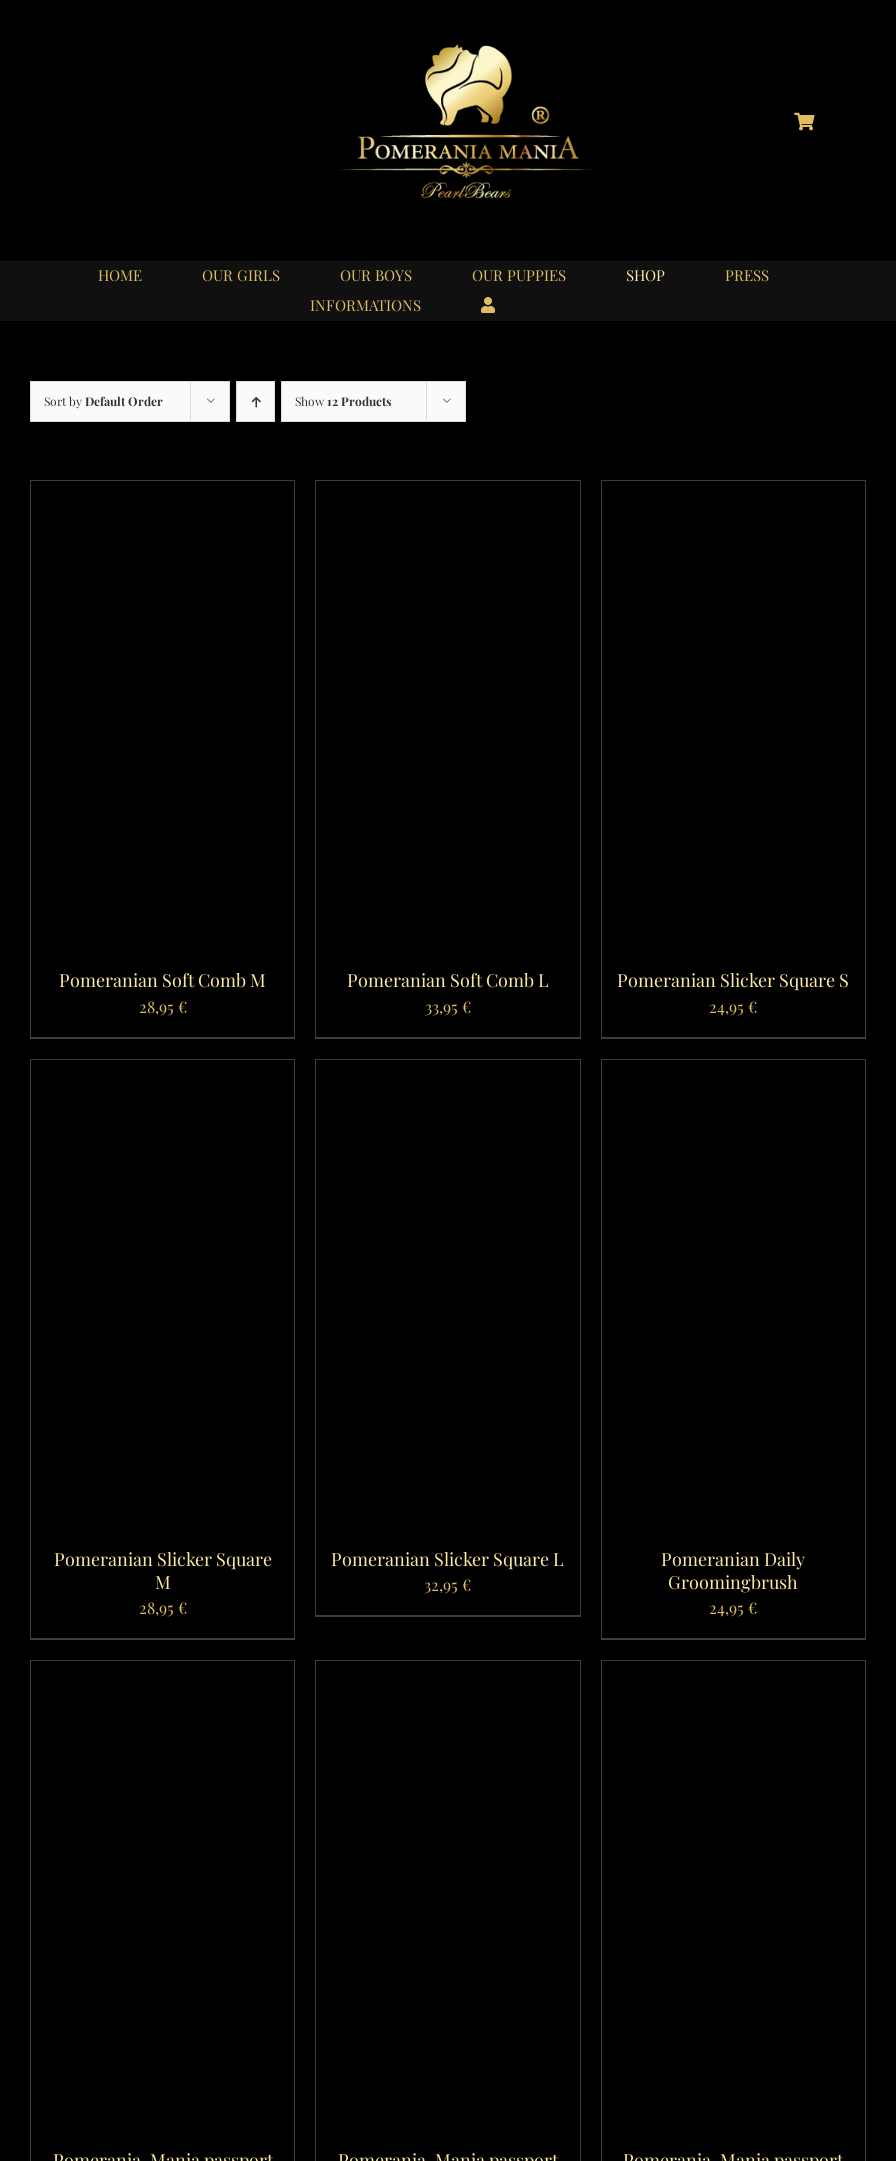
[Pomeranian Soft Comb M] (162, 494)
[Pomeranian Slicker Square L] (447, 1073)
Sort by (103, 401)
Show (343, 401)
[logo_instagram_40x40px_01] (91, 110)
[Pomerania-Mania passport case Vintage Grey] (162, 1674)
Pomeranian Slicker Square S (733, 980)
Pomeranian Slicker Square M (163, 1570)
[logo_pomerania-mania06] (483, 47)
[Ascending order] (255, 401)
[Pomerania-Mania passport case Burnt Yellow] (733, 1674)
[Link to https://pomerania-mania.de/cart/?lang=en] (804, 121)
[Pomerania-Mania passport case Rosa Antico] (447, 1674)
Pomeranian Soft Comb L (448, 980)
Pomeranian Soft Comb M (162, 980)
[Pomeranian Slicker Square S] (733, 494)
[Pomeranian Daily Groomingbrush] (733, 1073)
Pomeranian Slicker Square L (447, 1559)
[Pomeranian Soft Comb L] (447, 494)
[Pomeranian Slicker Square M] (162, 1073)
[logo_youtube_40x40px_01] (161, 110)
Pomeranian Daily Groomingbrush (733, 1570)
